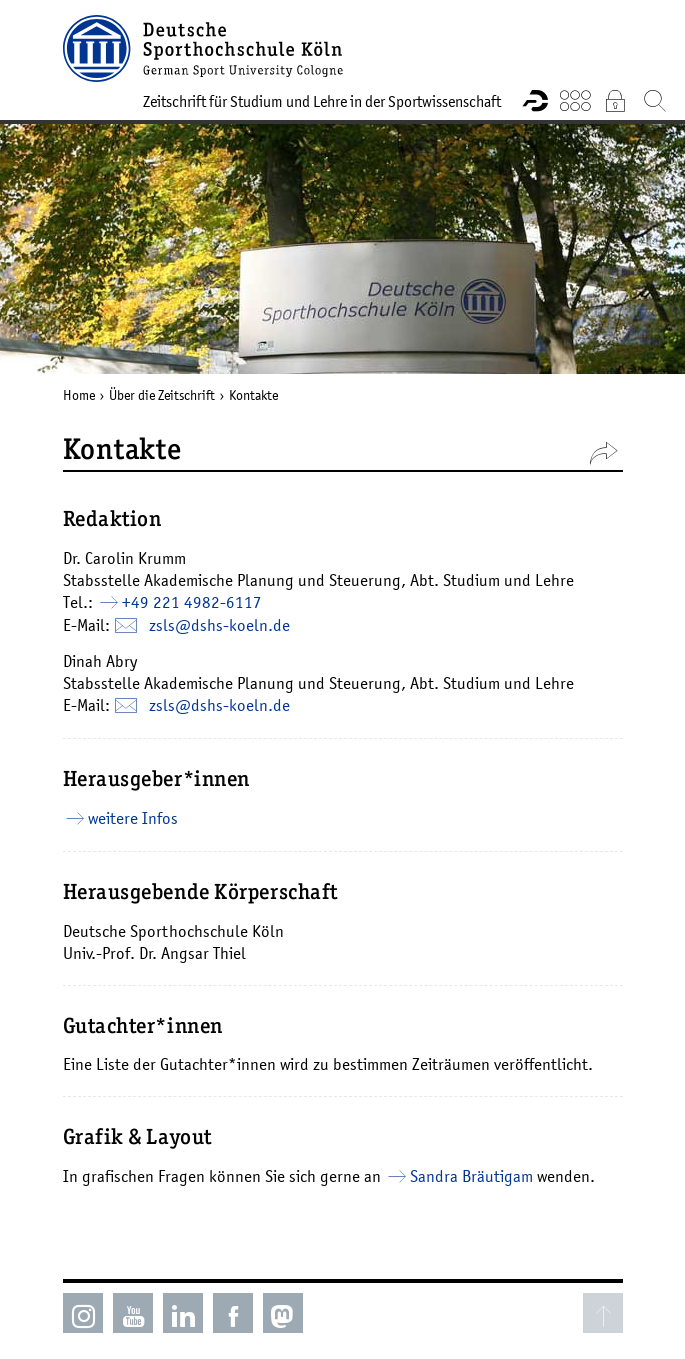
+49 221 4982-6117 (192, 602)
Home (79, 395)
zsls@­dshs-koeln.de (219, 625)
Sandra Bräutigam (471, 1176)
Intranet (615, 100)
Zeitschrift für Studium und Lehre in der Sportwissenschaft (322, 101)
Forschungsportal (535, 100)
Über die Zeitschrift (162, 395)
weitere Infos (133, 818)
